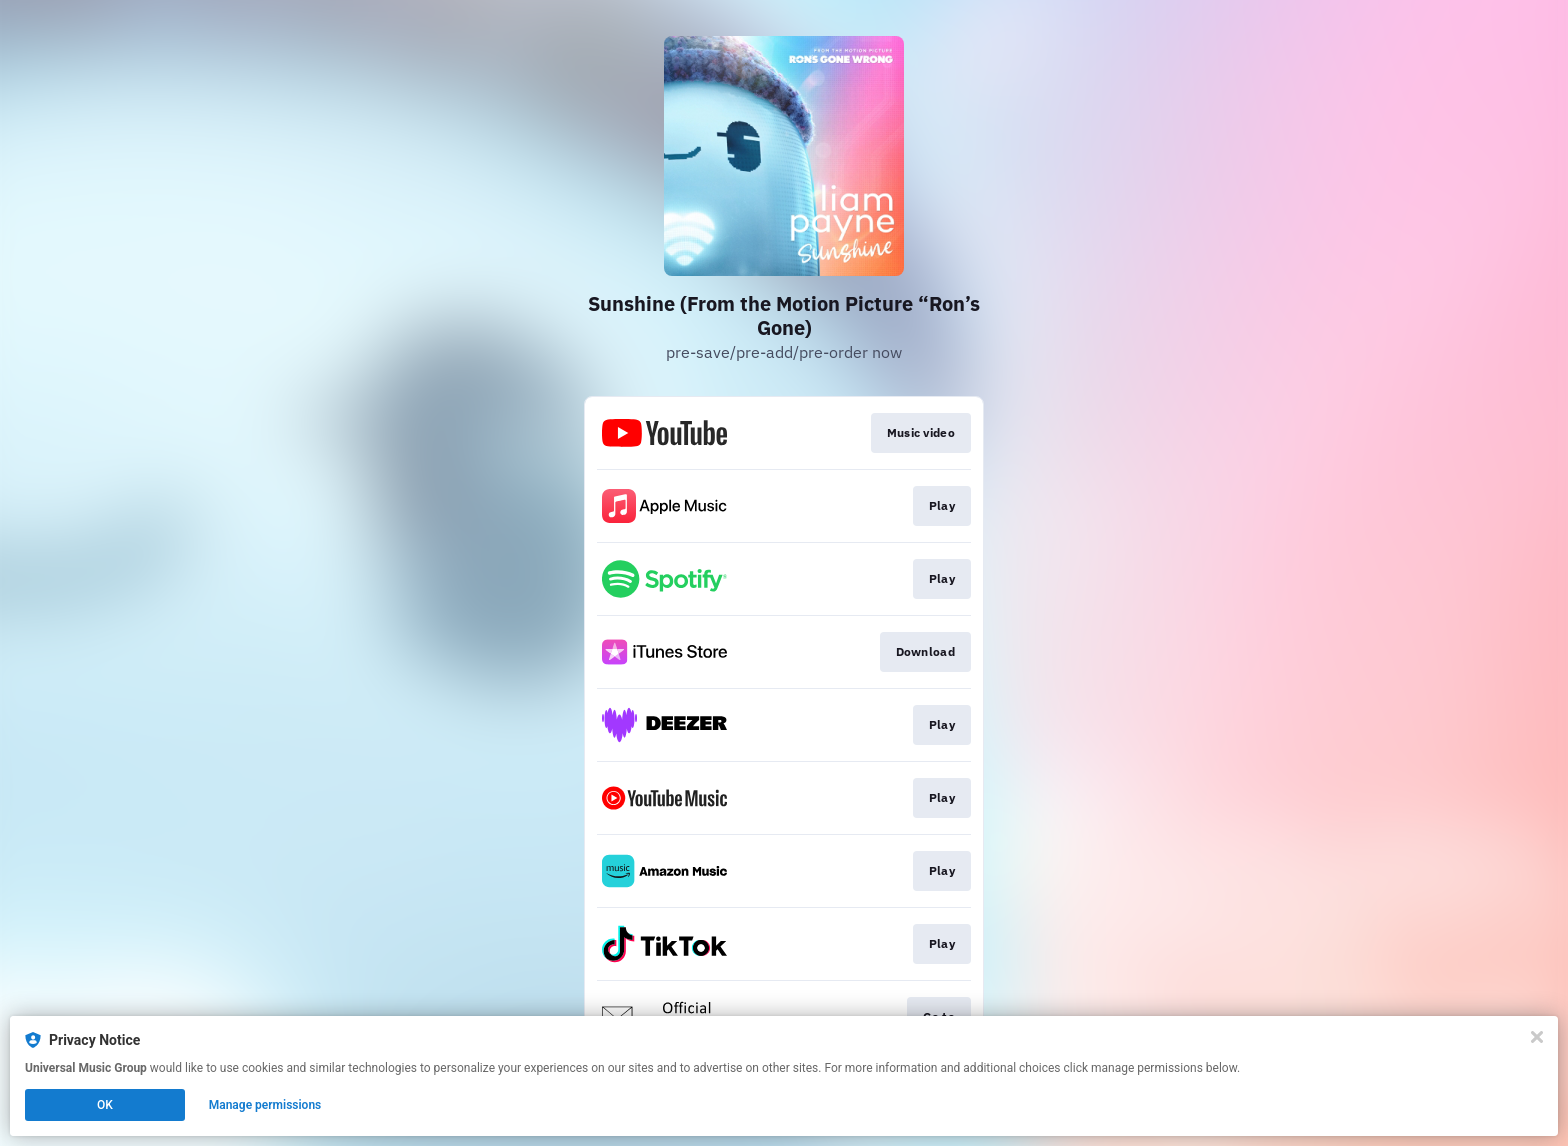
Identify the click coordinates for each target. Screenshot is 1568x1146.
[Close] (1537, 1037)
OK (105, 1105)
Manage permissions (265, 1105)
